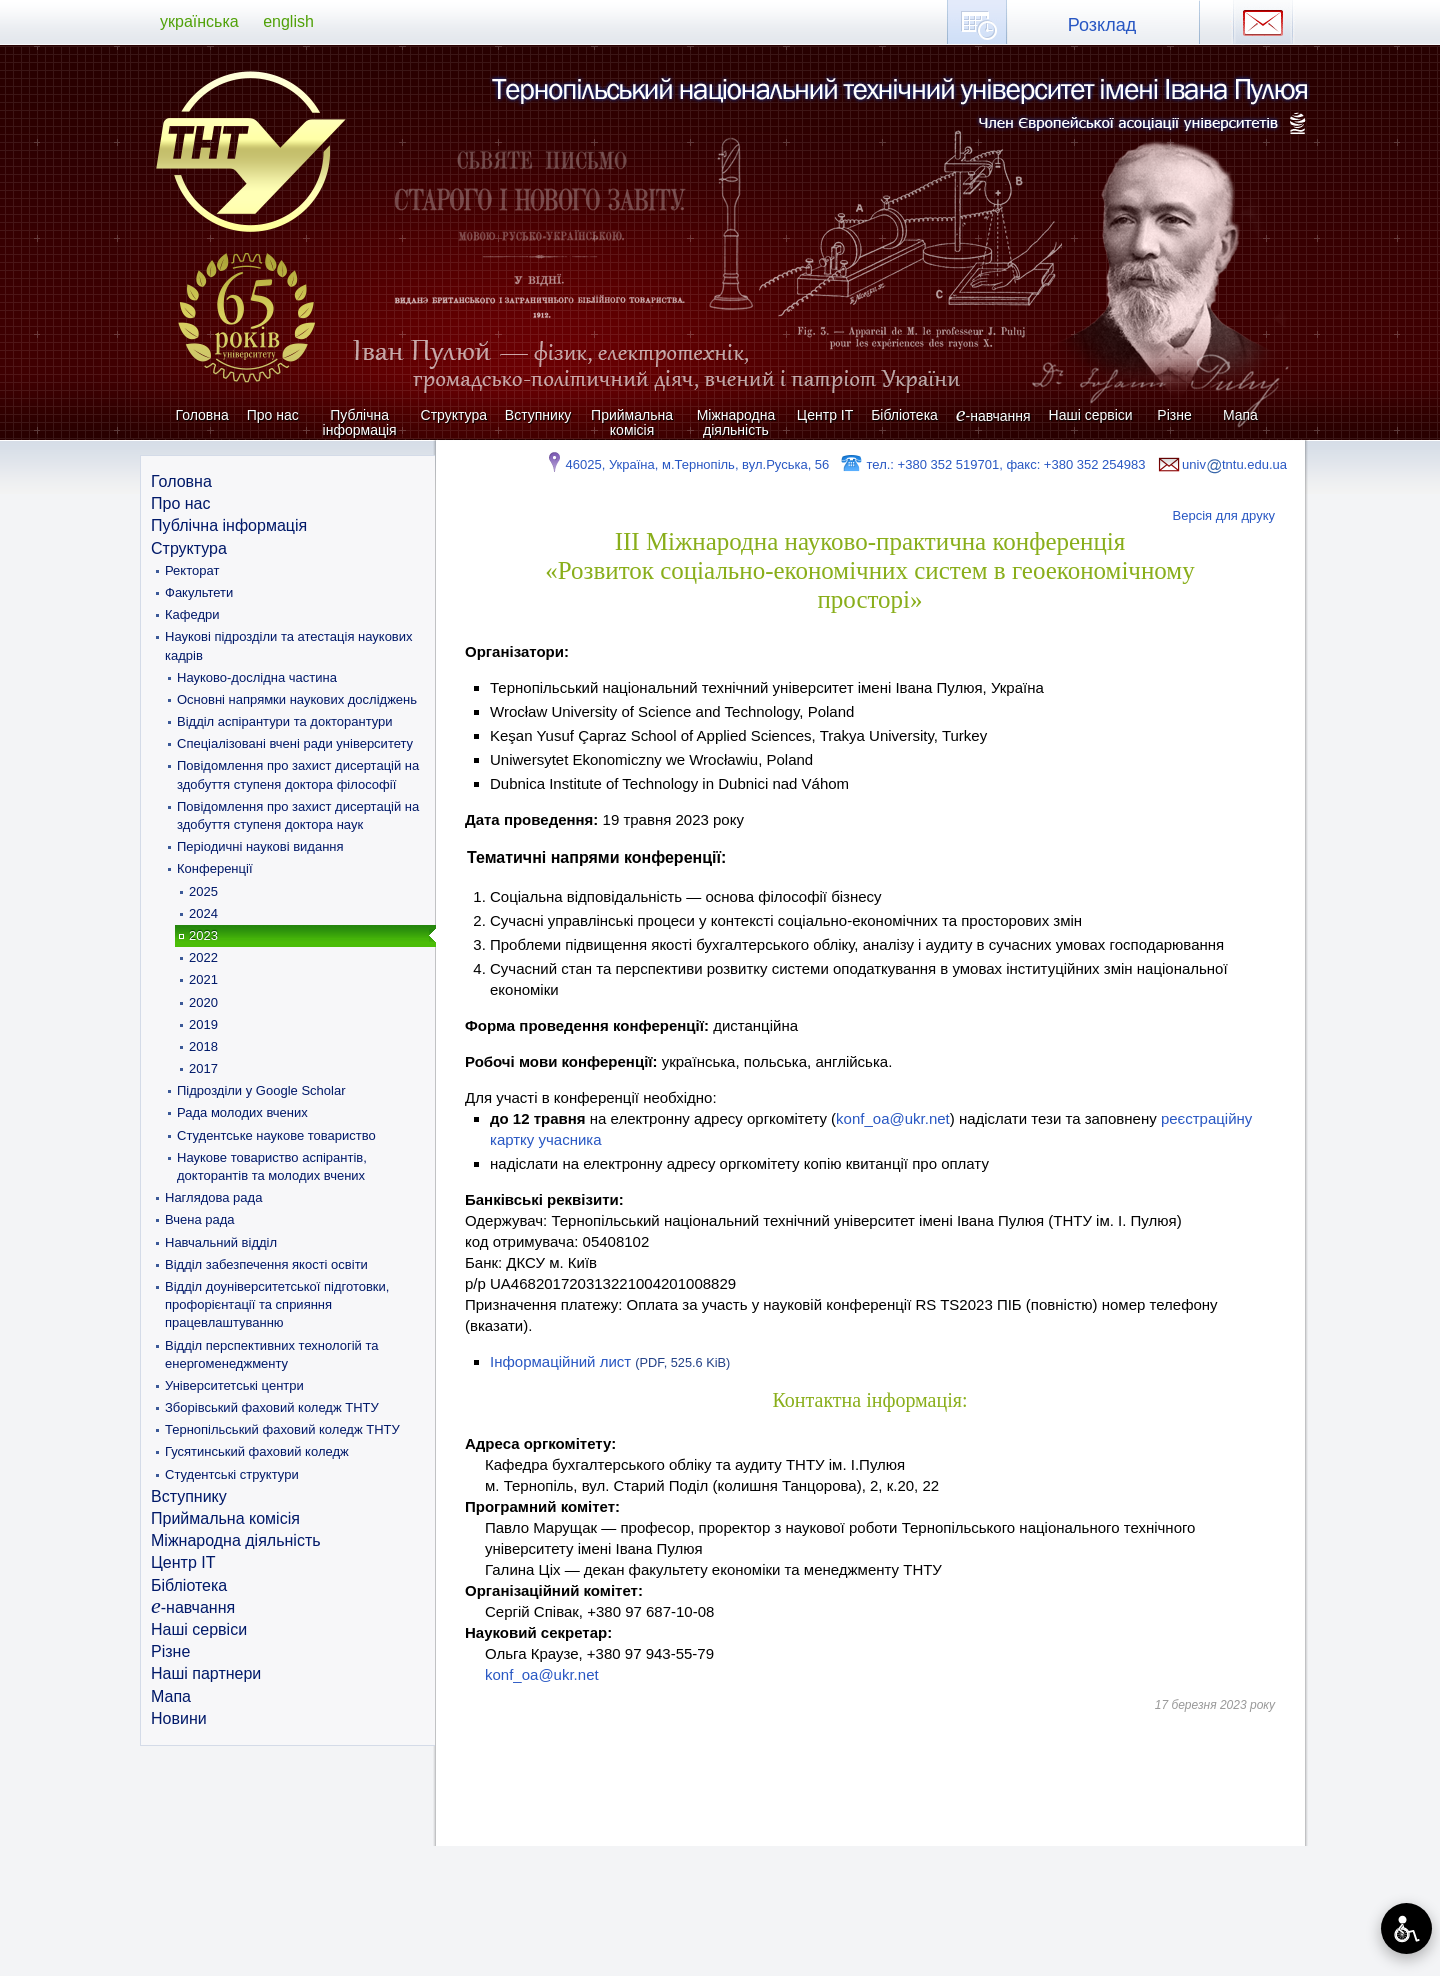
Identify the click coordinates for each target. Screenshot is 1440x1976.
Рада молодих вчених (242, 1112)
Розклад (1102, 25)
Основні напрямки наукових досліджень (297, 699)
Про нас (273, 415)
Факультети (199, 592)
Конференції (215, 868)
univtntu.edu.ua (1221, 464)
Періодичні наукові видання (260, 846)
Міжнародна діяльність (736, 422)
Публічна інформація (360, 422)
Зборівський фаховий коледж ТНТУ (272, 1407)
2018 (203, 1046)
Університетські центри (234, 1385)
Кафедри (192, 614)
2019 (203, 1024)
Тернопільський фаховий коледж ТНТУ (282, 1429)
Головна (202, 415)
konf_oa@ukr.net (893, 1118)
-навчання (993, 415)
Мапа (1240, 415)
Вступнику (538, 415)
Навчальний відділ (221, 1242)
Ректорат (192, 570)
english (288, 21)
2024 (203, 913)
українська (199, 21)
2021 (203, 979)
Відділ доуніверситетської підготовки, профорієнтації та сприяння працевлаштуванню (277, 1304)
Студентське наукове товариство (276, 1135)
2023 (203, 935)
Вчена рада (200, 1219)
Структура (454, 415)
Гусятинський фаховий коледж (257, 1451)
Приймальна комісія (632, 422)
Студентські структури (232, 1474)
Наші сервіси (1091, 415)
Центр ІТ (825, 415)
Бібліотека (904, 415)
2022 (203, 957)
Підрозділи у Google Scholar (261, 1090)
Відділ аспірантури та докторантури (285, 721)
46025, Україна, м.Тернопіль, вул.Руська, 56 (686, 464)
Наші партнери (206, 1673)
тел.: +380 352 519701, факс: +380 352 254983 (992, 464)
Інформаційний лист (610, 1361)
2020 (203, 1002)
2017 (203, 1068)
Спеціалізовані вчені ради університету (295, 743)
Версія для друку (1224, 515)
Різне (1174, 415)
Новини (179, 1718)
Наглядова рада (213, 1197)
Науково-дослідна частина (257, 677)
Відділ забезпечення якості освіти (266, 1264)
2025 (203, 891)
